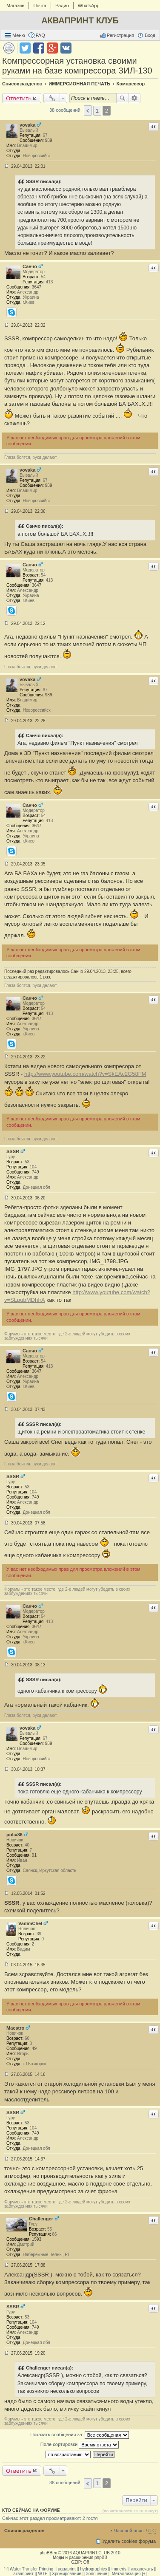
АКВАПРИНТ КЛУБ (80, 20)
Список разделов (24, 2530)
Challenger (41, 2218)
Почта (39, 5)
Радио (62, 5)
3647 (36, 287)
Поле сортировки (79, 2445)
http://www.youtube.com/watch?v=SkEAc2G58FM (85, 1074)
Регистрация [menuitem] (120, 35)
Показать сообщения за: (79, 2435)
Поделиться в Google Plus (52, 48)
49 (34, 2048)
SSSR (12, 1151)
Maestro (15, 2027)
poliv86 (14, 1834)
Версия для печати (8, 48)
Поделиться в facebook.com (38, 48)
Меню (18, 35)
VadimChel (30, 1923)
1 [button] (97, 110)
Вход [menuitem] (150, 35)
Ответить (18, 98)
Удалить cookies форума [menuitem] (129, 2541)
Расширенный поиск (134, 98)
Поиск (122, 98)
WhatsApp (89, 5)
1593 (36, 2239)
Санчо (30, 266)
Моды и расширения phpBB (80, 2557)
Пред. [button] (88, 110)
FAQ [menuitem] (40, 35)
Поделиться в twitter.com (25, 48)
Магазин (15, 5)
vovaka (27, 124)
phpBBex (48, 2553)
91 (34, 1855)
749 (35, 1172)
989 (48, 140)
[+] (6, 2569)
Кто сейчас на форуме (31, 2510)
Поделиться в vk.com (65, 48)
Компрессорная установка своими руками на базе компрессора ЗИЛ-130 (77, 65)
